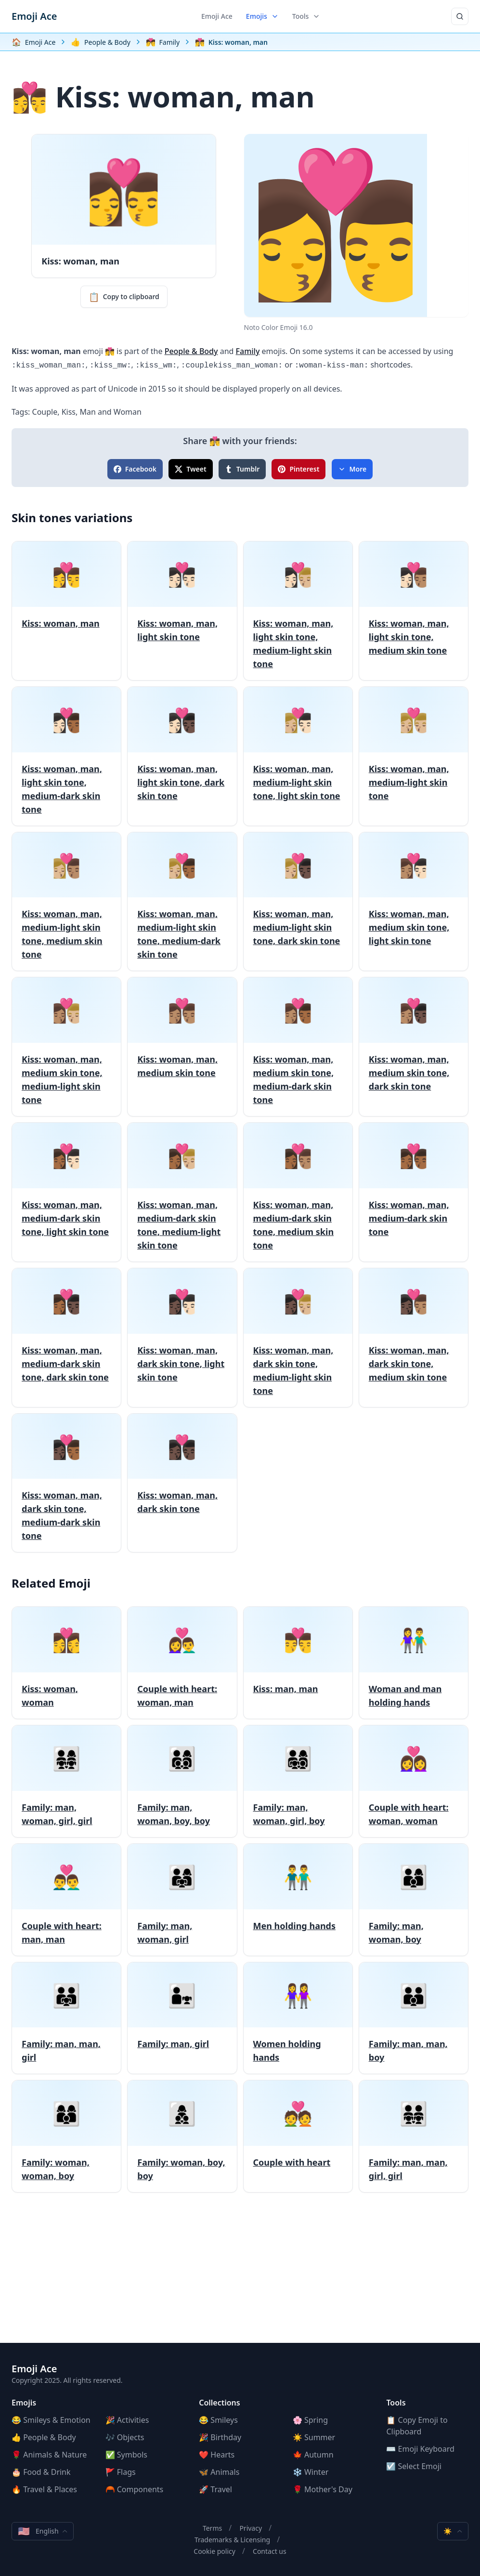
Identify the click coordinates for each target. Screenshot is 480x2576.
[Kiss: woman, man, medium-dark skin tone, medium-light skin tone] (182, 1192)
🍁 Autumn (313, 2454)
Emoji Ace (34, 16)
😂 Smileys (218, 2420)
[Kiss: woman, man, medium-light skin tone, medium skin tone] (66, 902)
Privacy (250, 2528)
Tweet (190, 468)
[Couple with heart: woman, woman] (413, 1781)
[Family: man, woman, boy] (413, 1899)
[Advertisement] (240, 2275)
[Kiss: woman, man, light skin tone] (182, 611)
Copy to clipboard (124, 296)
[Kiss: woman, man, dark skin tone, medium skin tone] (413, 1337)
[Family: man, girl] (182, 2018)
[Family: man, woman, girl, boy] (298, 1781)
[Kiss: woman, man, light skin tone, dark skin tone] (182, 756)
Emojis (262, 16)
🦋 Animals (219, 2472)
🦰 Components (134, 2489)
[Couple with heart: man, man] (66, 1899)
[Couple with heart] (298, 2136)
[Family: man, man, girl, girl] (413, 2136)
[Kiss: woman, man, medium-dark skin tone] (413, 1192)
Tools (306, 16)
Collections (219, 2402)
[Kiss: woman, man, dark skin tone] (182, 1483)
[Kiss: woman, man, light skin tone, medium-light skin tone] (298, 611)
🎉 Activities (127, 2420)
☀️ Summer (314, 2437)
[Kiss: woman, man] (66, 611)
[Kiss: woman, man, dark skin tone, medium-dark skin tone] (66, 1483)
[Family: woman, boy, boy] (182, 2136)
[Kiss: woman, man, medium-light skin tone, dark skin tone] (298, 902)
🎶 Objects (124, 2437)
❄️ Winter (310, 2472)
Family (248, 351)
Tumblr (242, 468)
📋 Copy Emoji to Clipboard (416, 2426)
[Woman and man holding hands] (413, 1662)
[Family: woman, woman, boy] (66, 2136)
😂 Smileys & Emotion (51, 2420)
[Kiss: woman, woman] (66, 1662)
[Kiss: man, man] (298, 1662)
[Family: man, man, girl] (66, 2018)
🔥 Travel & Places (44, 2489)
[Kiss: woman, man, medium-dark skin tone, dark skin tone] (66, 1337)
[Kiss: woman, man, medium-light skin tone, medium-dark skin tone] (182, 902)
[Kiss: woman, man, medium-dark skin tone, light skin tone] (66, 1192)
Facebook (135, 468)
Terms (212, 2528)
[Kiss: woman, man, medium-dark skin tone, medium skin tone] (298, 1192)
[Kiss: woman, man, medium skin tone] (182, 1047)
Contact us (269, 2551)
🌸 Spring (310, 2420)
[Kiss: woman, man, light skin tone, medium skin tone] (413, 611)
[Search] (459, 16)
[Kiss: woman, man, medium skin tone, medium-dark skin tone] (298, 1047)
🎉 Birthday (220, 2437)
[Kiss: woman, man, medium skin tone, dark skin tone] (413, 1047)
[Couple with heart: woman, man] (182, 1662)
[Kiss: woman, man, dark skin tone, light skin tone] (182, 1337)
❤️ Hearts (216, 2454)
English (42, 2531)
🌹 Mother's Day (322, 2489)
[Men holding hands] (298, 1899)
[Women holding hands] (298, 2018)
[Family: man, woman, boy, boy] (182, 1781)
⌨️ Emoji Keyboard (420, 2449)
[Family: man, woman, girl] (182, 1899)
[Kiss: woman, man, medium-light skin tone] (413, 756)
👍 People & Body (44, 2437)
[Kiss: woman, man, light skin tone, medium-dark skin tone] (66, 756)
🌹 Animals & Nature (49, 2454)
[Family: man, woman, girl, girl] (66, 1781)
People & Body (191, 351)
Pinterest (298, 468)
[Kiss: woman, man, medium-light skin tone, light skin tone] (298, 756)
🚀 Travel (215, 2489)
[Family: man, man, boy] (413, 2018)
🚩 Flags (120, 2472)
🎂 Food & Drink (41, 2472)
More (352, 468)
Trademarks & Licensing (232, 2539)
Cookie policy (214, 2551)
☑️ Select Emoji (413, 2466)
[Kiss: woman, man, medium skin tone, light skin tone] (413, 902)
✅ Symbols (126, 2454)
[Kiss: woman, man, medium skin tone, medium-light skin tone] (66, 1047)
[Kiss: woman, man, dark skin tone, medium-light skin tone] (298, 1337)
